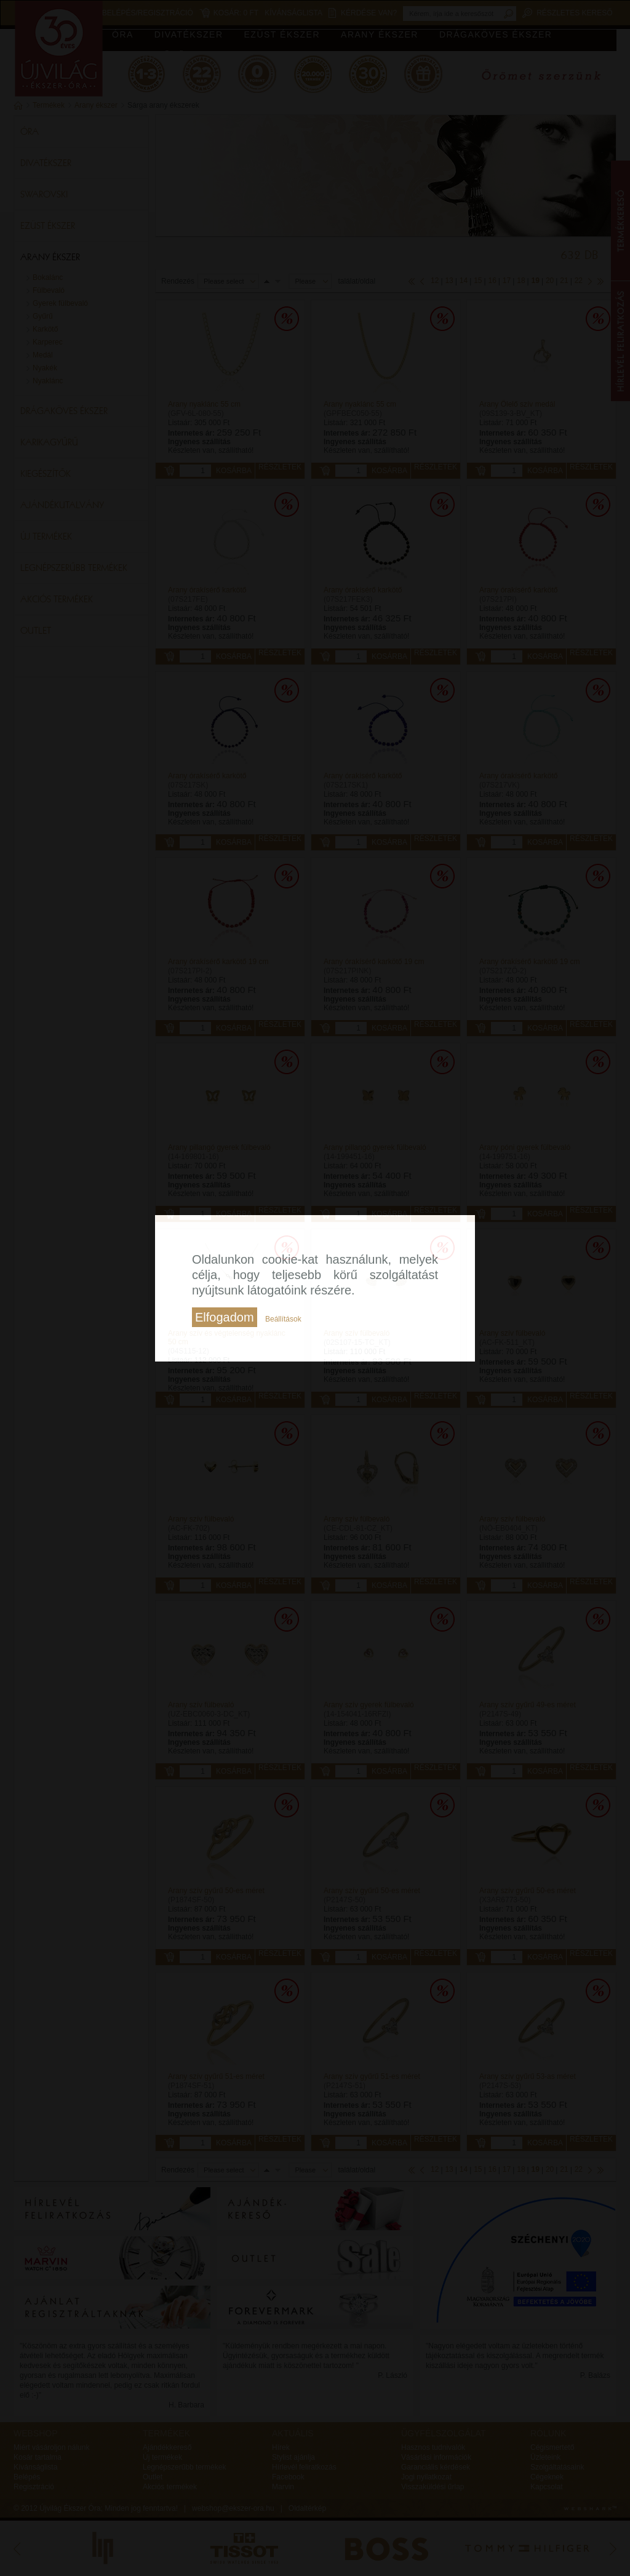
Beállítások (283, 1319)
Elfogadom (224, 1317)
